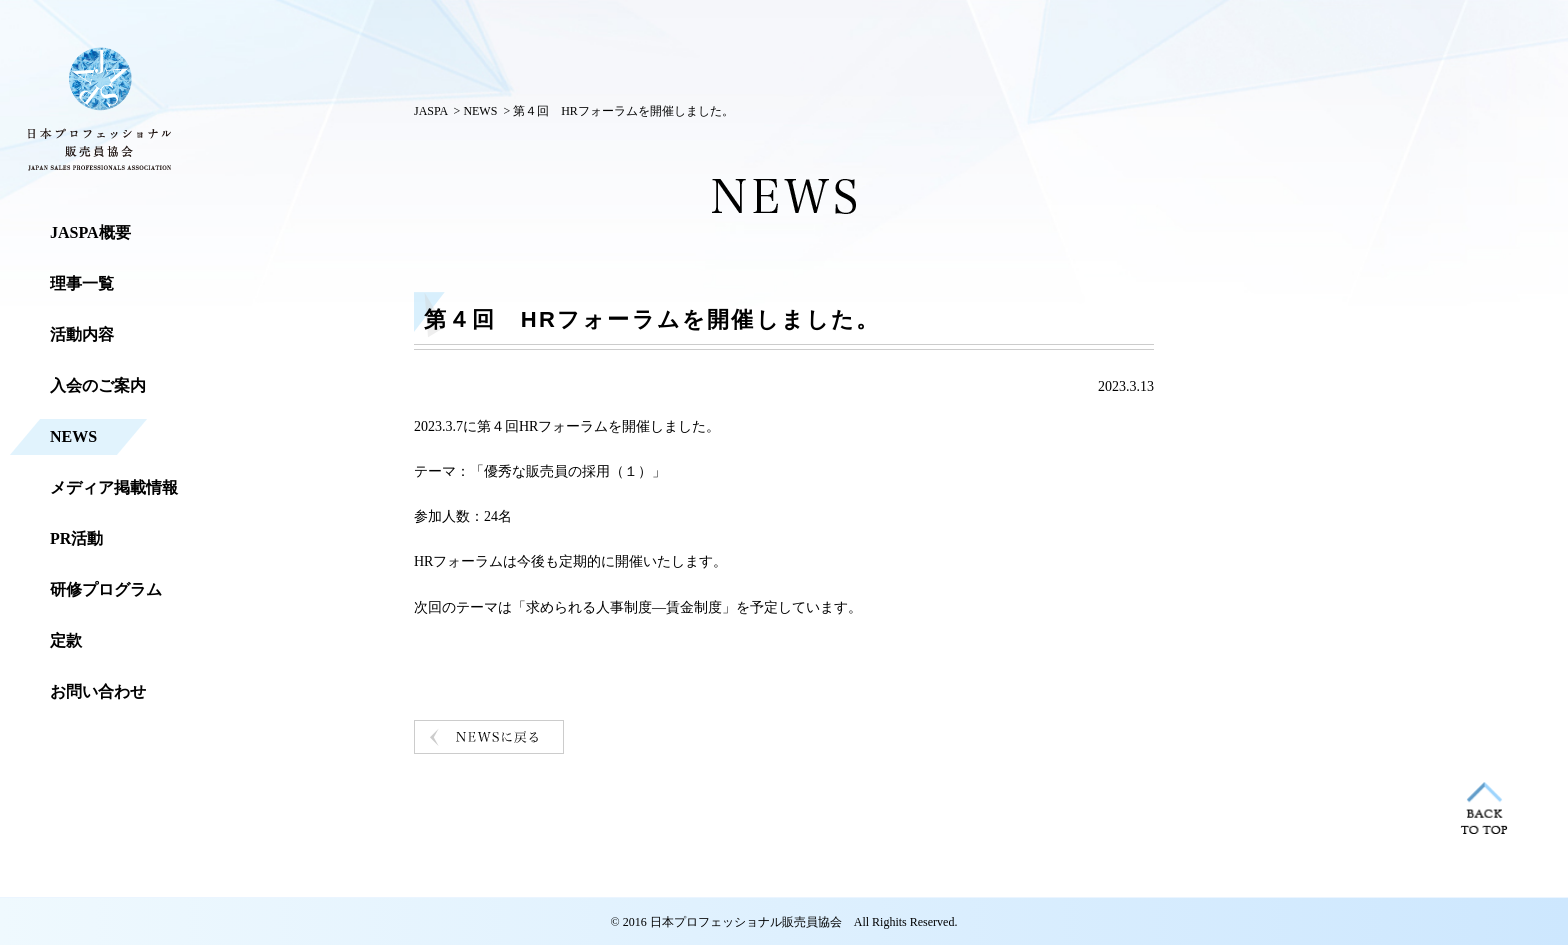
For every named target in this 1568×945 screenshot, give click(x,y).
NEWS (480, 111)
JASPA (431, 111)
